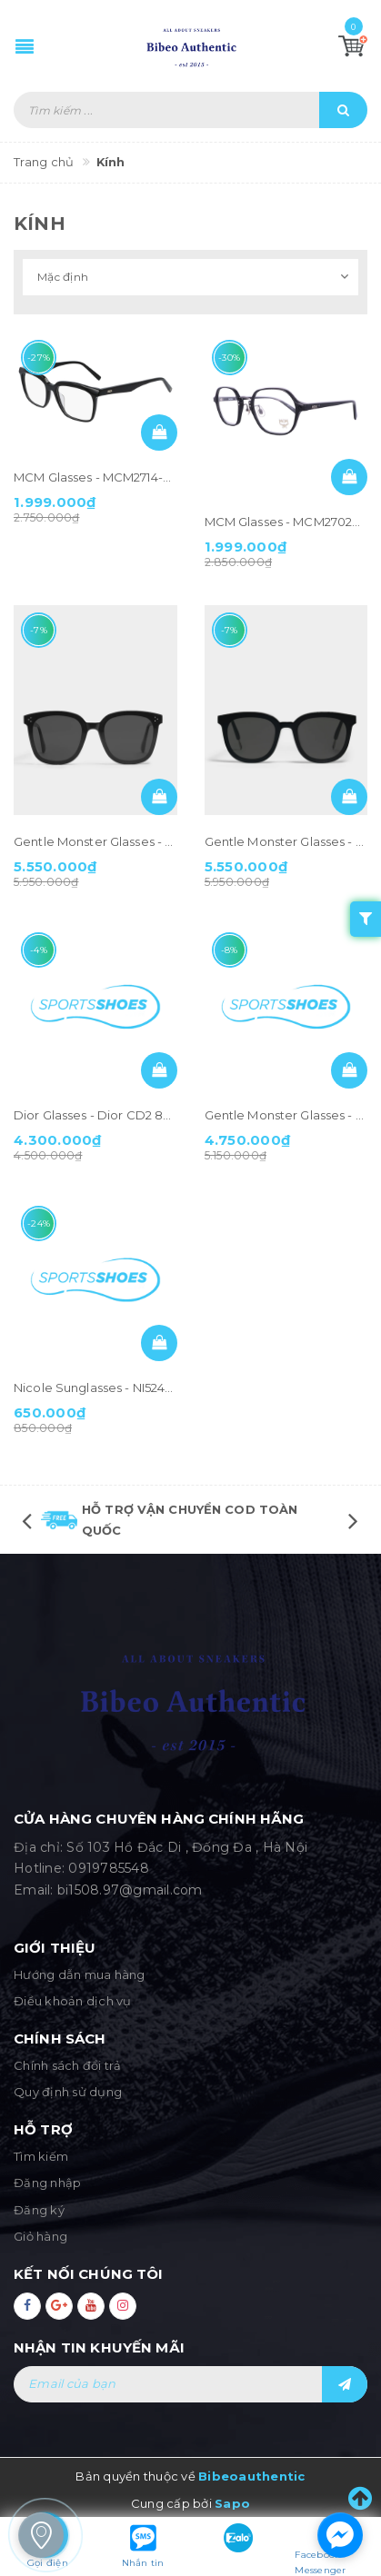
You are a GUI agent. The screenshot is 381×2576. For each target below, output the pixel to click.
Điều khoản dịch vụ (73, 2001)
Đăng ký (39, 2210)
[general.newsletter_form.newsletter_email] (190, 2384)
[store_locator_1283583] (41, 2535)
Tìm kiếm (41, 2156)
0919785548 (108, 1868)
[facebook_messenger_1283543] (340, 2535)
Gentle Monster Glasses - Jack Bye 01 (124, 841)
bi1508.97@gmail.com (130, 1890)
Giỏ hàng (40, 2236)
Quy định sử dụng (68, 2091)
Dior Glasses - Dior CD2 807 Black (114, 1115)
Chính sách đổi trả (68, 2065)
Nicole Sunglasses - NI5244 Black (111, 1387)
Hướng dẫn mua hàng (79, 1974)
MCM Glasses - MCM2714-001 (98, 477)
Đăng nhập (47, 2182)
